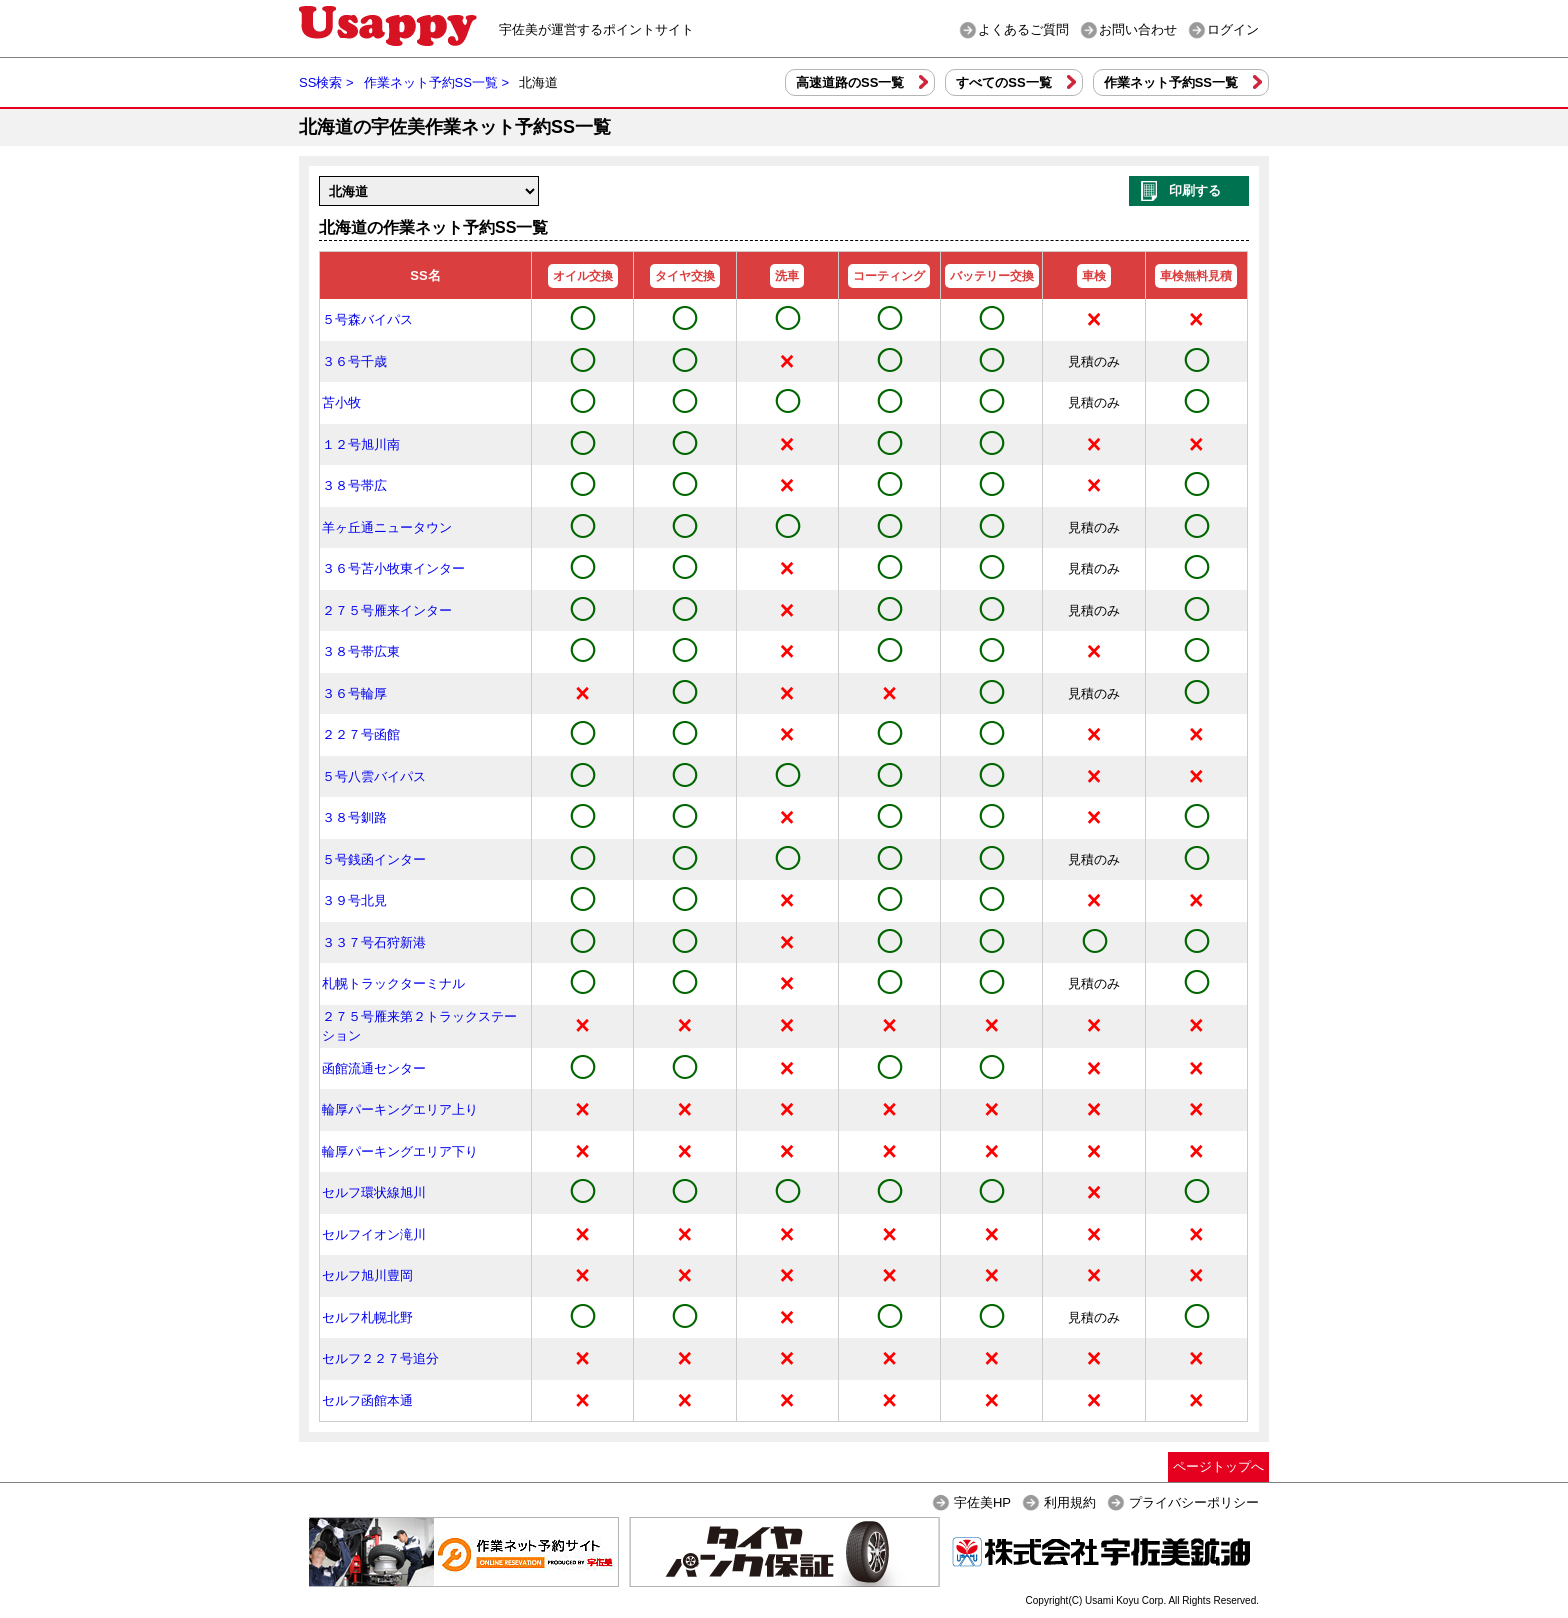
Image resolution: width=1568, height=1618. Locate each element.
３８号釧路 (354, 817)
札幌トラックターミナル (393, 983)
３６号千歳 (354, 361)
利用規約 (1070, 1502)
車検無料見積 (1196, 276)
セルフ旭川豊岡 (367, 1275)
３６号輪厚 (354, 693)
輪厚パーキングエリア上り (400, 1109)
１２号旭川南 (361, 444)
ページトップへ (1218, 1466)
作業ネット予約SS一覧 (1171, 82)
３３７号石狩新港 (374, 942)
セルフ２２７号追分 (380, 1358)
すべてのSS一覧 (1003, 82)
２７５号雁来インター (387, 610)
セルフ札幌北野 (367, 1317)
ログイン (1233, 29)
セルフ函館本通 (367, 1400)
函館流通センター (374, 1068)
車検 (1094, 276)
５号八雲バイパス (374, 776)
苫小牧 (341, 402)
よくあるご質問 (1023, 29)
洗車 (787, 276)
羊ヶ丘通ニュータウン (387, 527)
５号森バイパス (367, 319)
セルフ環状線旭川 (374, 1192)
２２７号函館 (361, 734)
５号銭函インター (374, 859)
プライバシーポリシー (1194, 1502)
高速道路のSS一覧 (850, 82)
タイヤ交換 (685, 276)
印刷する (1195, 190)
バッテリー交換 (992, 276)
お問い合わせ (1138, 29)
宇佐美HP (982, 1502)
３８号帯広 (354, 485)
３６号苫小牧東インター (393, 568)
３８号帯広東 (361, 651)
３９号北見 (354, 900)
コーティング (889, 276)
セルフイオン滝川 (374, 1234)
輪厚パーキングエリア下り (400, 1151)
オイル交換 (583, 276)
